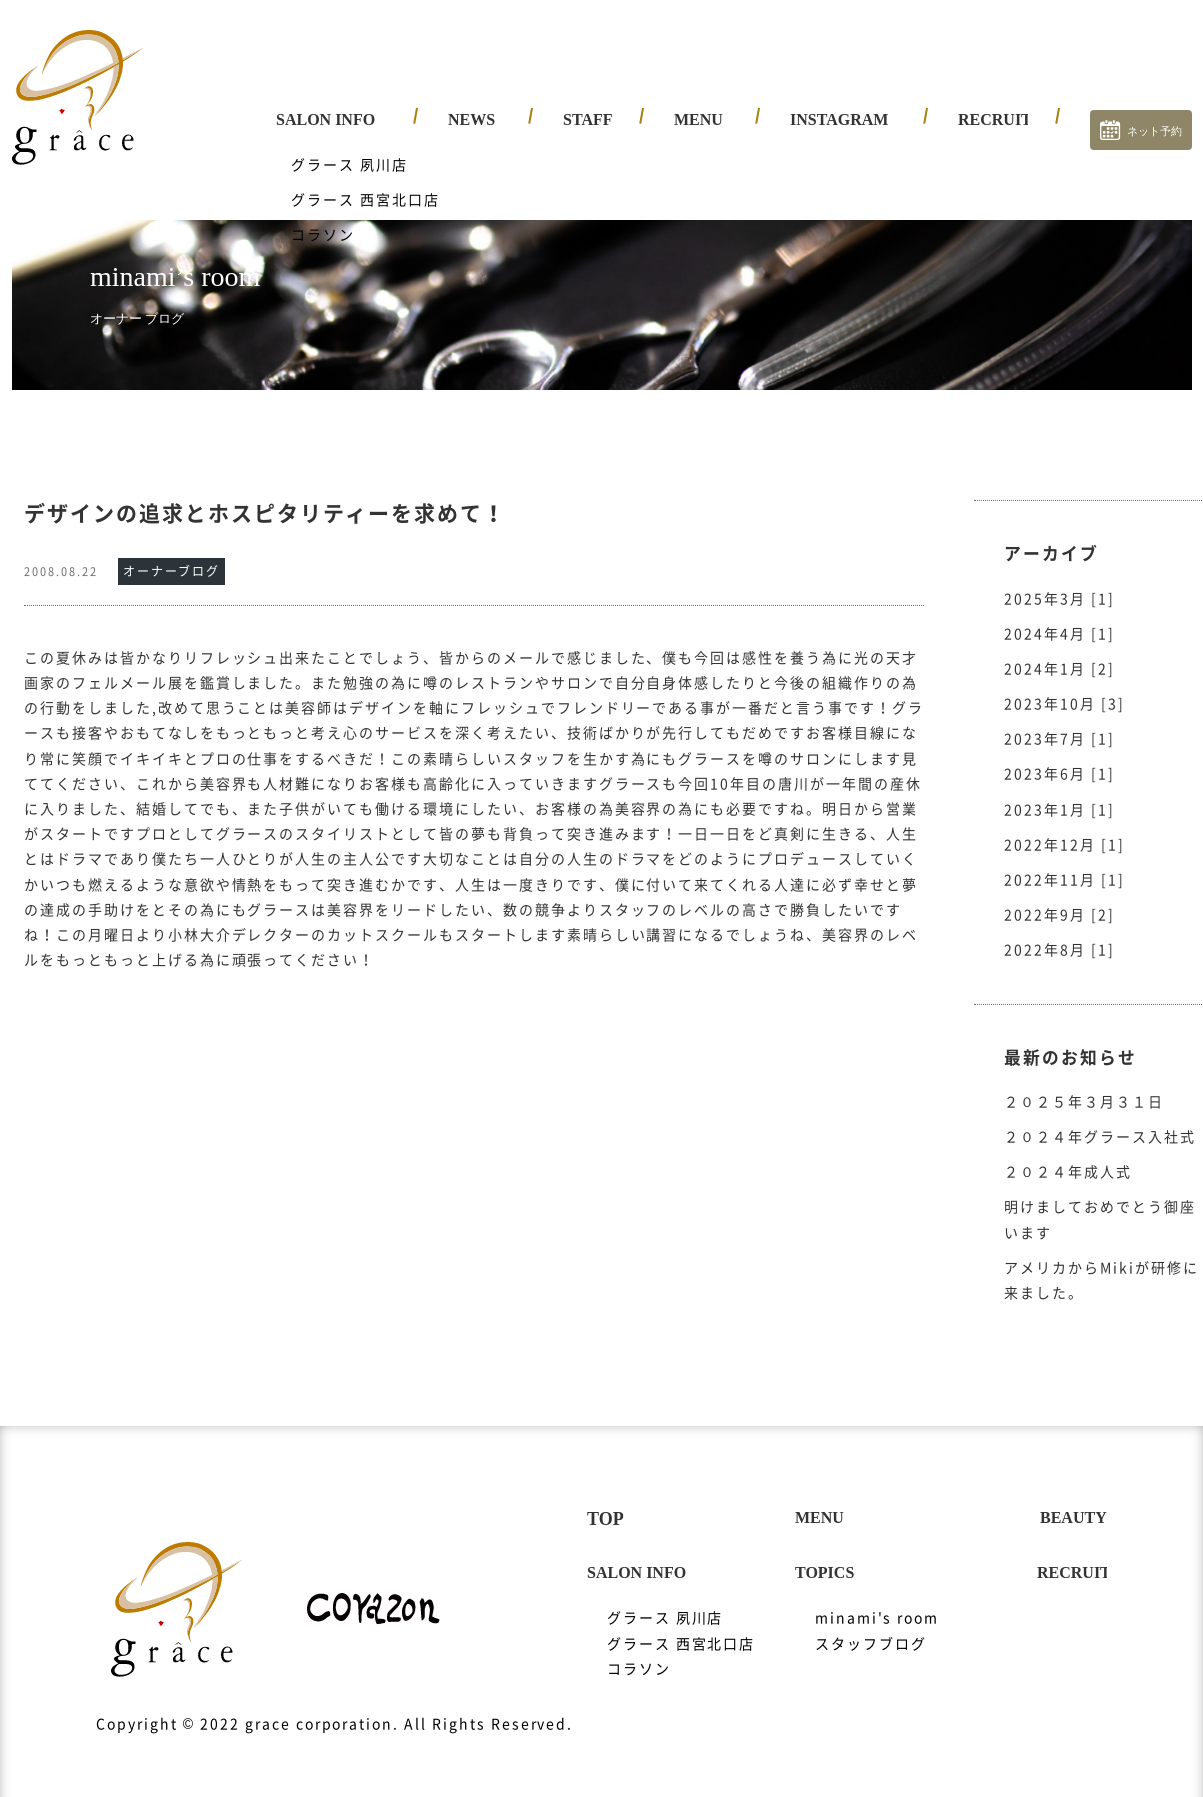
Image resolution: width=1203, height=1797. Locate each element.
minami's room (877, 1598)
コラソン (639, 1649)
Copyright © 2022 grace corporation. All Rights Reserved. (334, 1704)
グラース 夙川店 (665, 1598)
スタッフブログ (871, 1624)
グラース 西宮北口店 (681, 1624)
